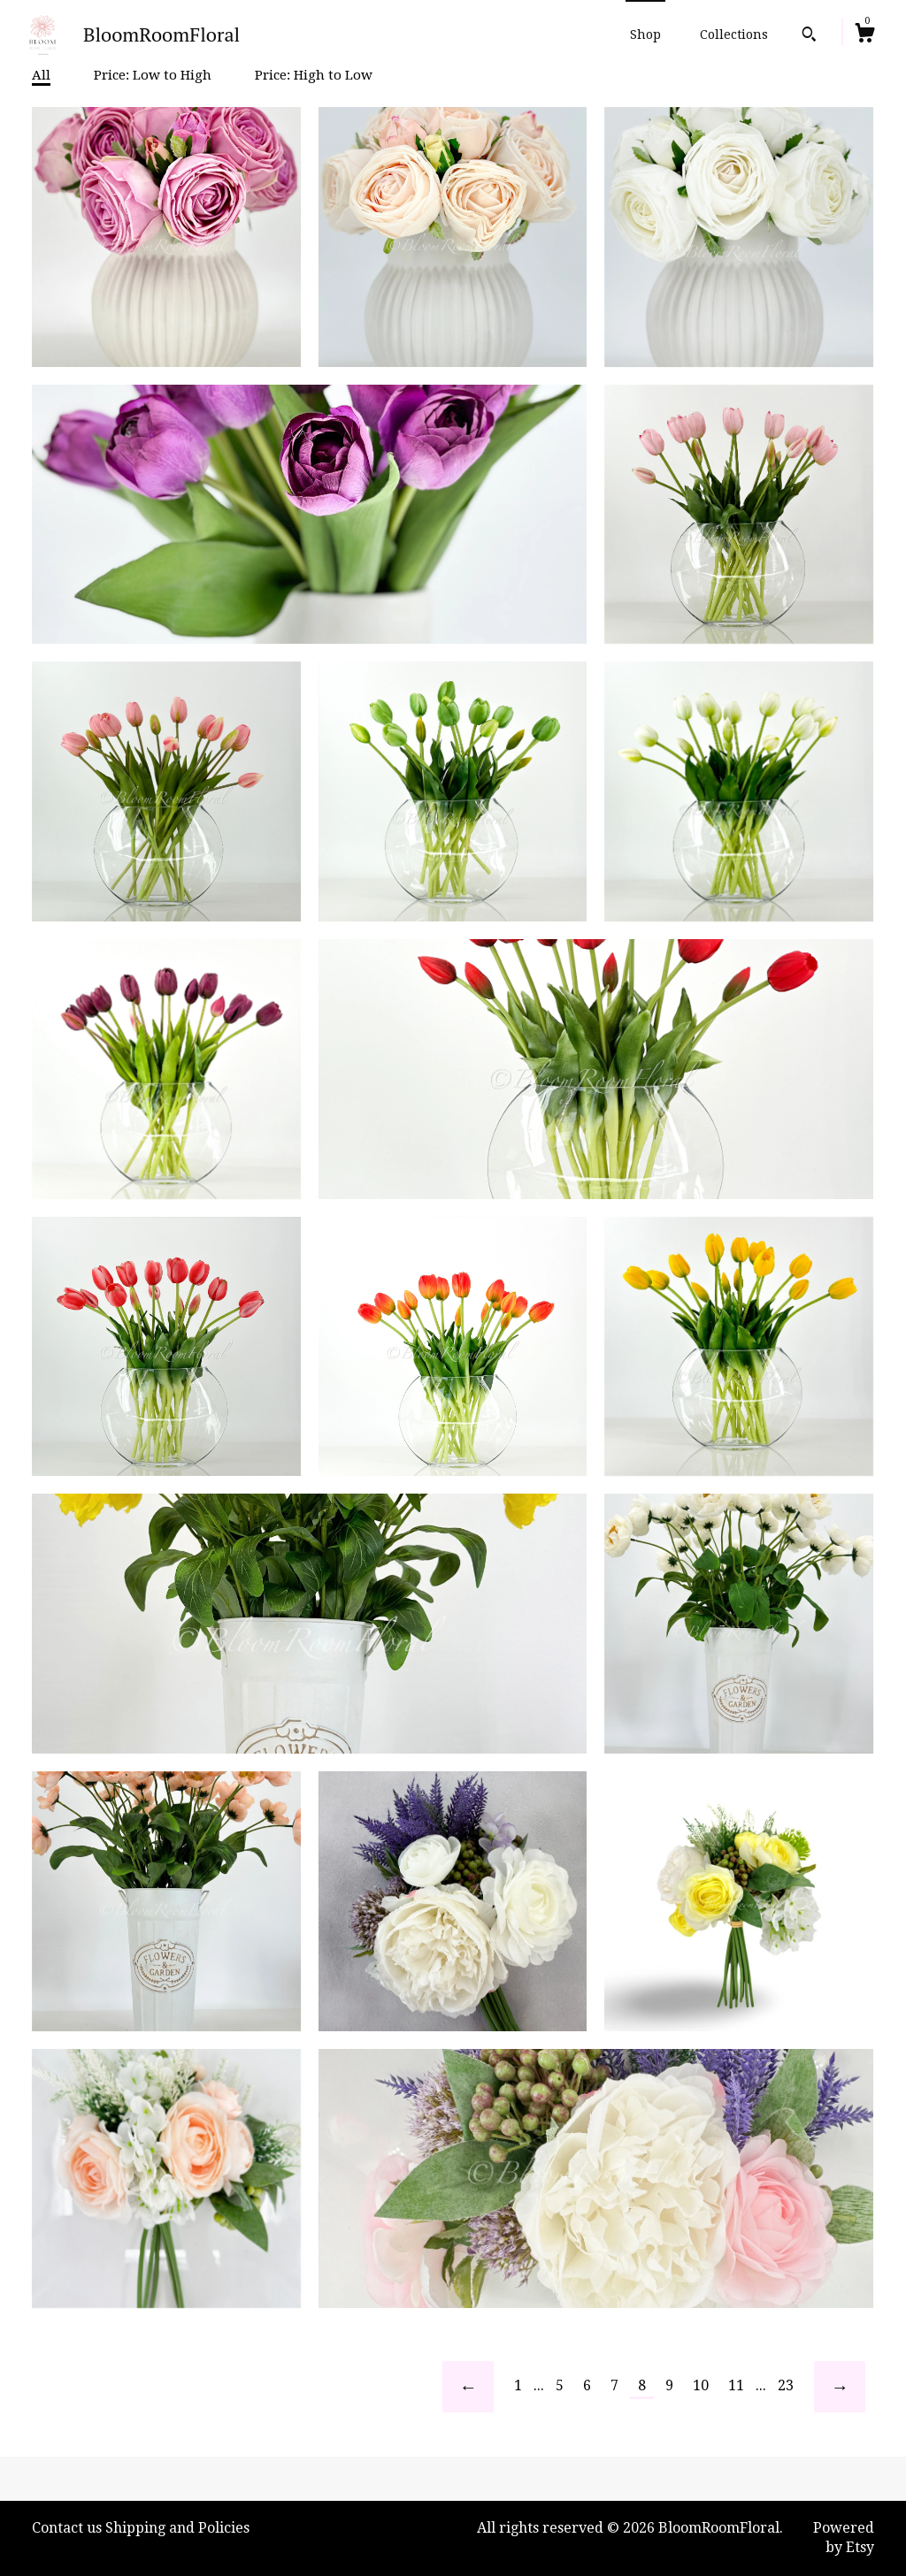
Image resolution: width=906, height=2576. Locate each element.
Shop (645, 34)
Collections (734, 34)
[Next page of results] (839, 2386)
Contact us (67, 2527)
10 (701, 2385)
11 (736, 2385)
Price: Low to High (152, 75)
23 (786, 2385)
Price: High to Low (313, 75)
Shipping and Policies (177, 2527)
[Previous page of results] (468, 2386)
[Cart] (864, 35)
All (41, 75)
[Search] (809, 36)
